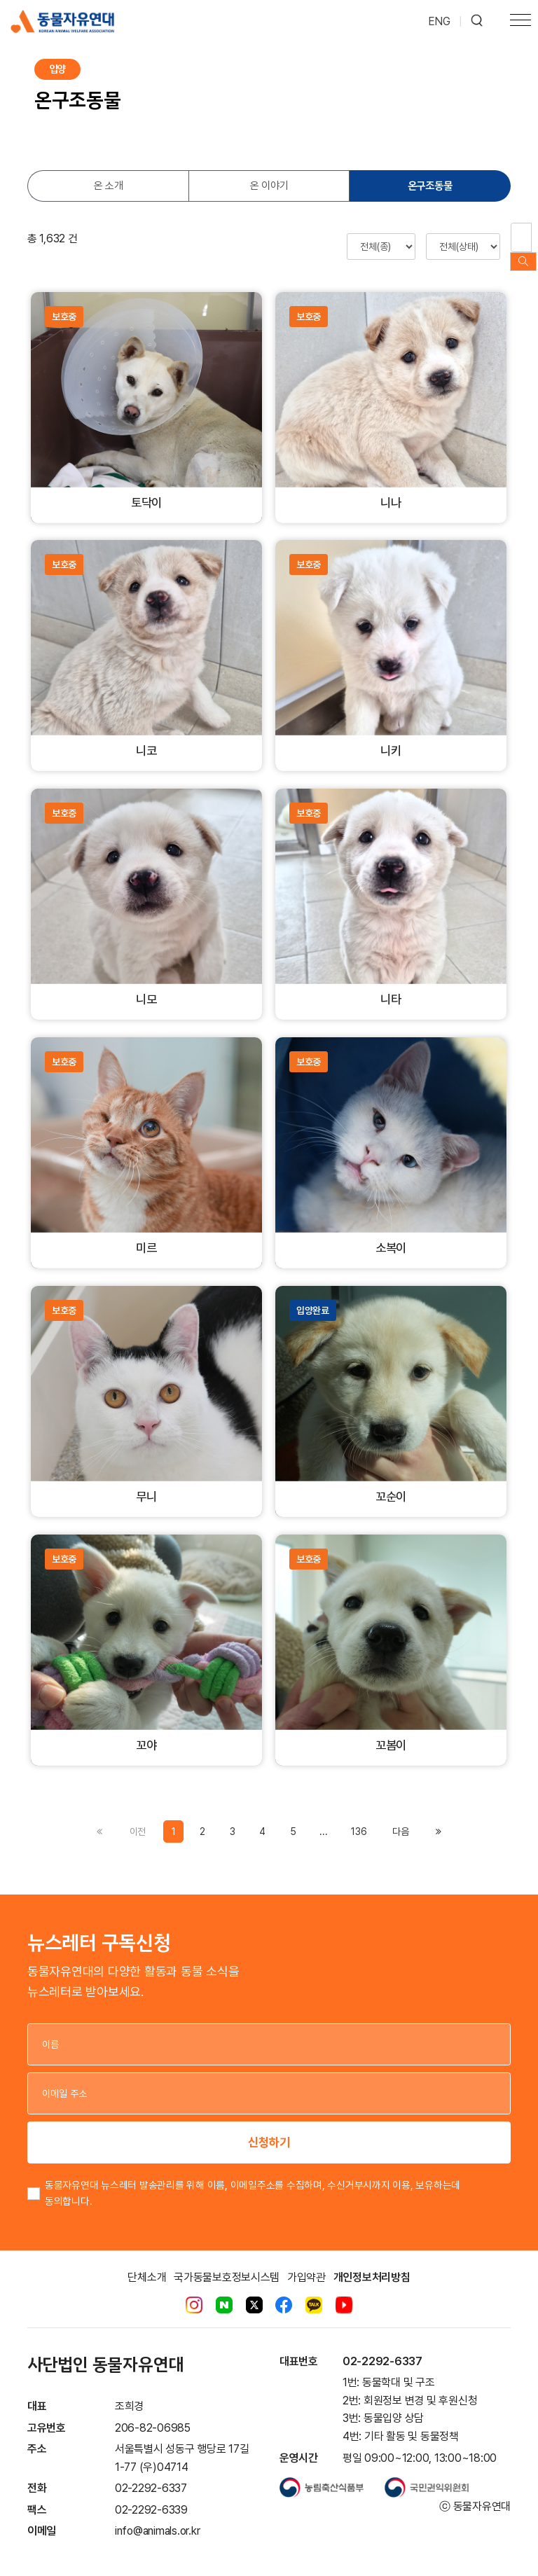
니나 (390, 489)
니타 (390, 985)
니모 (146, 985)
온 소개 (108, 185)
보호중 (64, 302)
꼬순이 (390, 1483)
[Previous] (400, 1817)
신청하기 (269, 2128)
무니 (146, 1483)
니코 (146, 737)
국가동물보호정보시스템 (227, 2263)
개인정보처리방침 (372, 2263)
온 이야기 (269, 185)
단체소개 (146, 2263)
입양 (57, 69)
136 (358, 1817)
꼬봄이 (390, 1731)
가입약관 (306, 2263)
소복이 (390, 1234)
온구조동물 (430, 185)
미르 (146, 1234)
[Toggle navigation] (520, 22)
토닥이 (146, 489)
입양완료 (312, 1296)
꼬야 (146, 1731)
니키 (390, 737)
